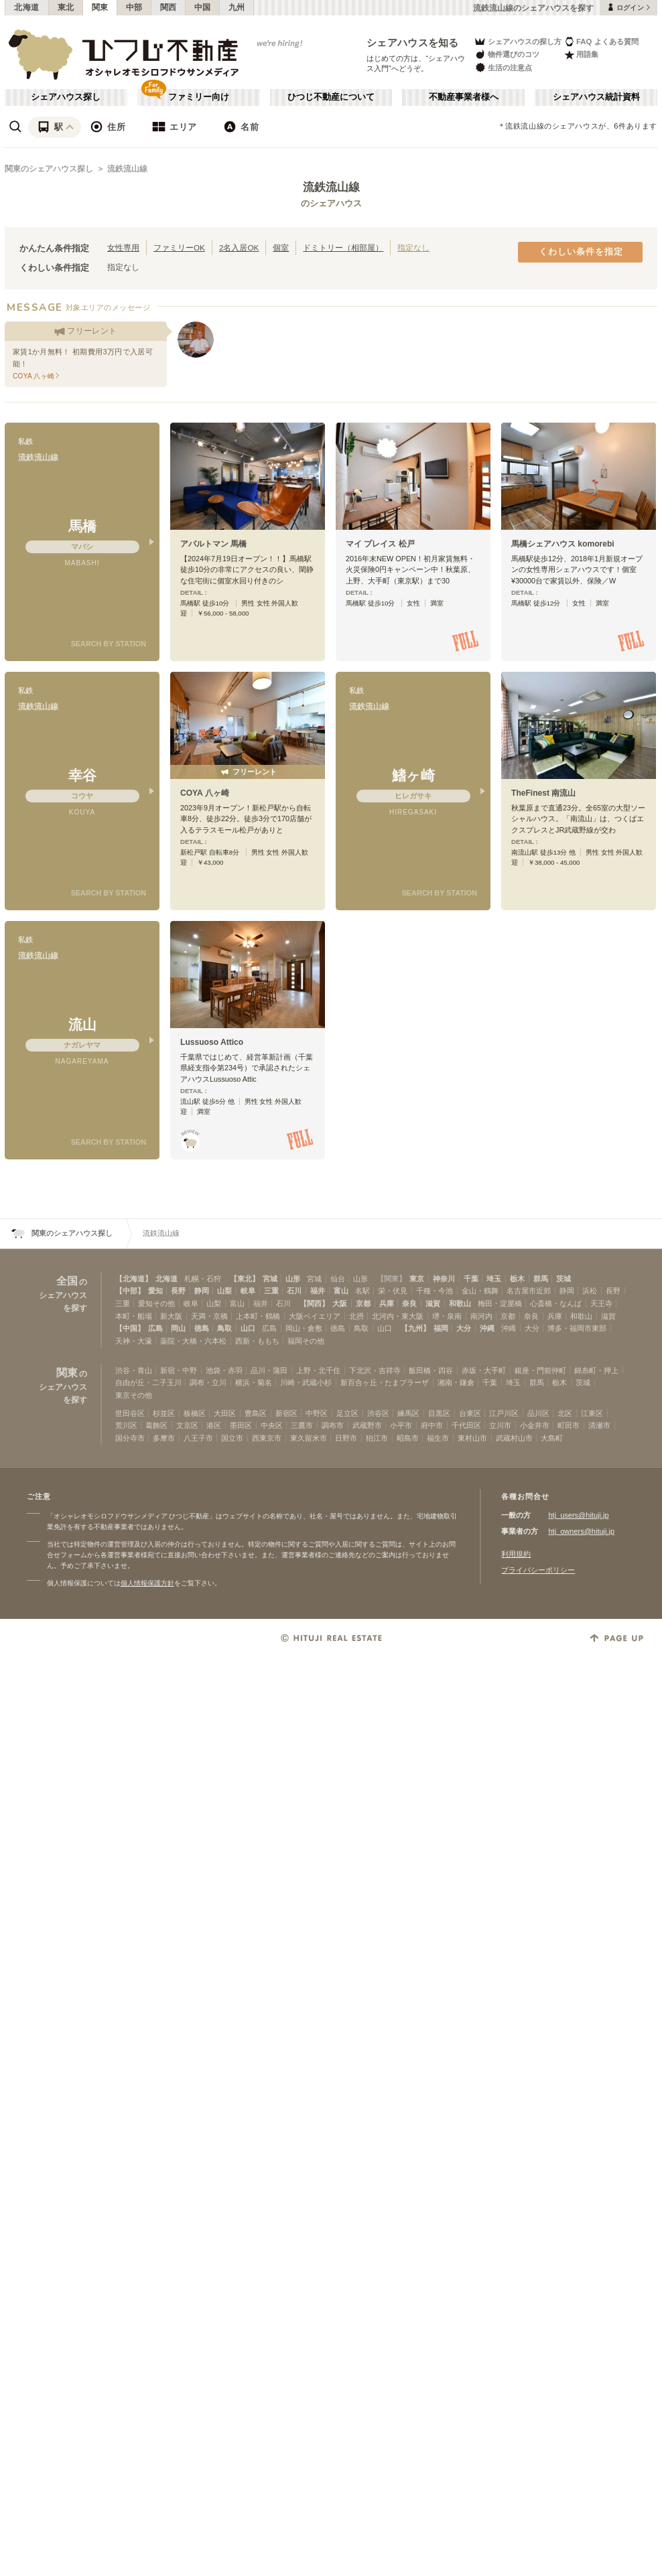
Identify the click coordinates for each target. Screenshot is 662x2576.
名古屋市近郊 (529, 1291)
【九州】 (415, 1328)
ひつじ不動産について (331, 97)
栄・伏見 (392, 1291)
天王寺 (601, 1303)
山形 (292, 1279)
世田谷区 (130, 1413)
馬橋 (82, 526)
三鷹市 (302, 1425)
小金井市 (534, 1425)
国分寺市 (130, 1438)
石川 (294, 1291)
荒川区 (126, 1425)
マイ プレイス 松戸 (380, 544)
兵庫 (386, 1303)
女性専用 (123, 247)
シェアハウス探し (66, 97)
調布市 (333, 1425)
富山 (341, 1291)
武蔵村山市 (514, 1438)
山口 (248, 1328)
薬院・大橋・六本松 (193, 1341)
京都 (363, 1303)
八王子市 (198, 1438)
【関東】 (391, 1279)
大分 (463, 1328)
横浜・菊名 (253, 1382)
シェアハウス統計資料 (596, 97)
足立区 (347, 1413)
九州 (236, 7)
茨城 (563, 1279)
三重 (271, 1291)
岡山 (178, 1328)
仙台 (337, 1279)
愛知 (155, 1291)
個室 (281, 247)
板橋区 (195, 1413)
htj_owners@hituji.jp (581, 1531)
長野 (178, 1291)
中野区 (317, 1413)
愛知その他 (156, 1303)
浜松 (589, 1291)
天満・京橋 (209, 1316)
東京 (416, 1279)
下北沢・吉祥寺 (375, 1370)
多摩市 (164, 1438)
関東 (100, 7)
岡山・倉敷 (303, 1328)
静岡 (201, 1291)
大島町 (552, 1438)
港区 (213, 1425)
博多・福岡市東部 (576, 1328)
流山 (82, 1024)
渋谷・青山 (133, 1370)
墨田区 (241, 1425)
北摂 (356, 1316)
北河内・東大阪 (397, 1316)
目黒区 (439, 1413)
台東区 (470, 1413)
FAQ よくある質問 (601, 41)
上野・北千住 (318, 1370)
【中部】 (130, 1291)
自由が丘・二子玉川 (148, 1382)
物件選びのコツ (506, 55)
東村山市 (472, 1438)
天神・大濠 (133, 1341)
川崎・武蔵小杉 (306, 1382)
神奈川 (444, 1279)
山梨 (224, 1291)
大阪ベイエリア (314, 1316)
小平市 (401, 1425)
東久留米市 (308, 1438)
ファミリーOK (179, 247)
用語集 (581, 55)
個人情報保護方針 (147, 1583)
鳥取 (224, 1328)
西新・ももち (257, 1341)
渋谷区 (378, 1413)
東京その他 (133, 1395)
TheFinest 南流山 (543, 793)
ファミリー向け (198, 97)
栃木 (517, 1279)
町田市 (568, 1425)
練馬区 (408, 1413)
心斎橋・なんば (556, 1303)
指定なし (413, 247)
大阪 (339, 1303)
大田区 (225, 1413)
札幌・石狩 (202, 1279)
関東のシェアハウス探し (49, 168)
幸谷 (82, 775)
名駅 (362, 1291)
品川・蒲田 (269, 1370)
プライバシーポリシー (538, 1570)
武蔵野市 (367, 1425)
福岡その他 (305, 1341)
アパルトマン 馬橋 (213, 544)
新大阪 (171, 1316)
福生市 (438, 1438)
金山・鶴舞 (480, 1291)
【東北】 (244, 1279)
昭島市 (408, 1438)
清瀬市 (599, 1425)
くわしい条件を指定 (581, 252)
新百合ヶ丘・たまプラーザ (384, 1382)
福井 (317, 1291)
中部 (134, 7)
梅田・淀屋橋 (500, 1303)
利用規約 (516, 1554)
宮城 (270, 1279)
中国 (202, 7)
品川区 (538, 1413)
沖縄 (487, 1328)
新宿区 (286, 1413)
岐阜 (248, 1291)
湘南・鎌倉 (456, 1382)
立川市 (500, 1425)
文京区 (187, 1425)
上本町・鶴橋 (258, 1316)
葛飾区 (156, 1425)
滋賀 (432, 1303)
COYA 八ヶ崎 (204, 793)
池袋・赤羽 (224, 1370)
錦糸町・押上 (596, 1370)
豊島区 (256, 1413)
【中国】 (130, 1328)
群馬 (540, 1279)
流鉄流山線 (127, 168)
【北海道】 (133, 1279)
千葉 (471, 1279)
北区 (564, 1413)
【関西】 (314, 1303)
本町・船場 (133, 1316)
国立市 (232, 1438)
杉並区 (164, 1413)
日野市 (346, 1438)
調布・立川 (208, 1382)
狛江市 (377, 1438)
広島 (155, 1328)
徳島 (201, 1328)
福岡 (441, 1328)
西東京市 (266, 1438)
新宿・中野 (178, 1370)
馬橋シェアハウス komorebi (562, 544)
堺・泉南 (447, 1316)
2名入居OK (239, 247)
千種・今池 (434, 1291)
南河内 (481, 1316)
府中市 (432, 1425)
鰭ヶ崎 (413, 775)
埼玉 (493, 1279)
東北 (66, 7)
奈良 (409, 1303)
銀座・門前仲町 (540, 1370)
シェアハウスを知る (413, 42)
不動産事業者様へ (464, 97)
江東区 (592, 1413)
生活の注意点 (503, 67)
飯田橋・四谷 (431, 1370)
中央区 (272, 1425)
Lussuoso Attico (211, 1042)
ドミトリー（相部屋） (343, 247)
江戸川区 (504, 1413)
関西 (168, 7)
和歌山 (460, 1303)
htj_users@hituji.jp (578, 1515)
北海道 (27, 7)
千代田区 (466, 1425)
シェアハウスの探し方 (517, 41)
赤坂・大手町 (484, 1370)
